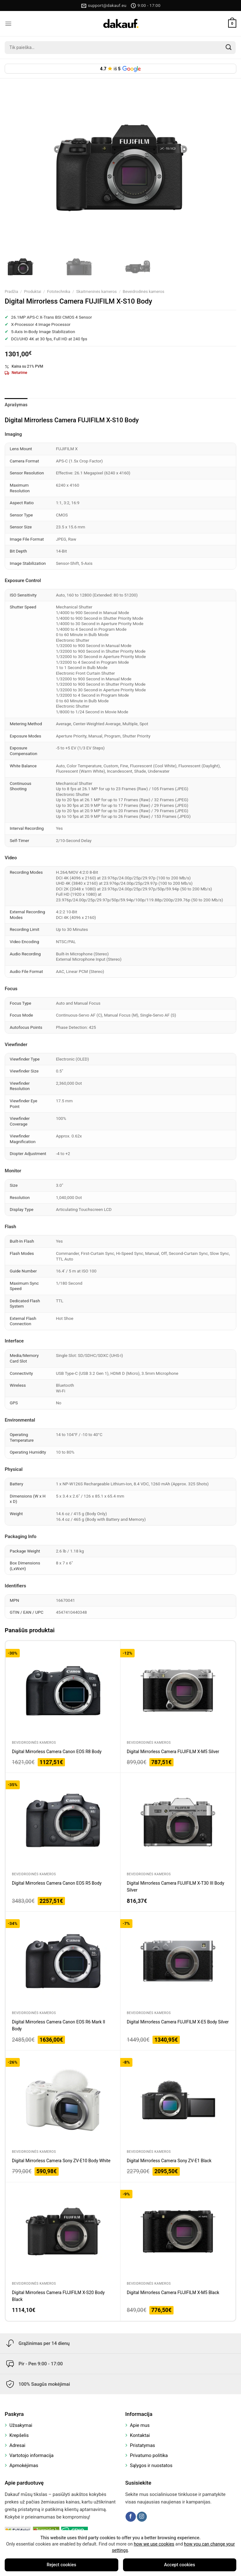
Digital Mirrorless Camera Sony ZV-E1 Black (169, 2160)
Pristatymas (142, 2445)
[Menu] (8, 23)
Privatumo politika (149, 2455)
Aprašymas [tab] (16, 404)
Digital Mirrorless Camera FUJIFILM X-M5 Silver (173, 1751)
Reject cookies (61, 2565)
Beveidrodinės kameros (143, 291)
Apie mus (140, 2425)
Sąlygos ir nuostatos (151, 2465)
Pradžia (11, 291)
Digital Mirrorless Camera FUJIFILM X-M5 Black (173, 2292)
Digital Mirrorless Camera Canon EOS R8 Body (57, 1751)
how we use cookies (154, 2544)
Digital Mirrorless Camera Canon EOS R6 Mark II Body (58, 2025)
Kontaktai (140, 2435)
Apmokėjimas (23, 2465)
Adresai (17, 2445)
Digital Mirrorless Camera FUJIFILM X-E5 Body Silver (178, 2021)
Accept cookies (179, 2565)
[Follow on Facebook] (131, 2517)
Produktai (32, 291)
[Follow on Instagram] (142, 2517)
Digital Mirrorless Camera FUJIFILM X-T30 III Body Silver (175, 1887)
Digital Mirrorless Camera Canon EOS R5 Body (57, 1883)
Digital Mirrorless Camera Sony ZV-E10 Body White (61, 2160)
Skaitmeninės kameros (96, 291)
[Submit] (228, 47)
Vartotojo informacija (31, 2455)
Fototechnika (58, 291)
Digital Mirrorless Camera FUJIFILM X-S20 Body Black (58, 2296)
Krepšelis (19, 2435)
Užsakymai (20, 2425)
